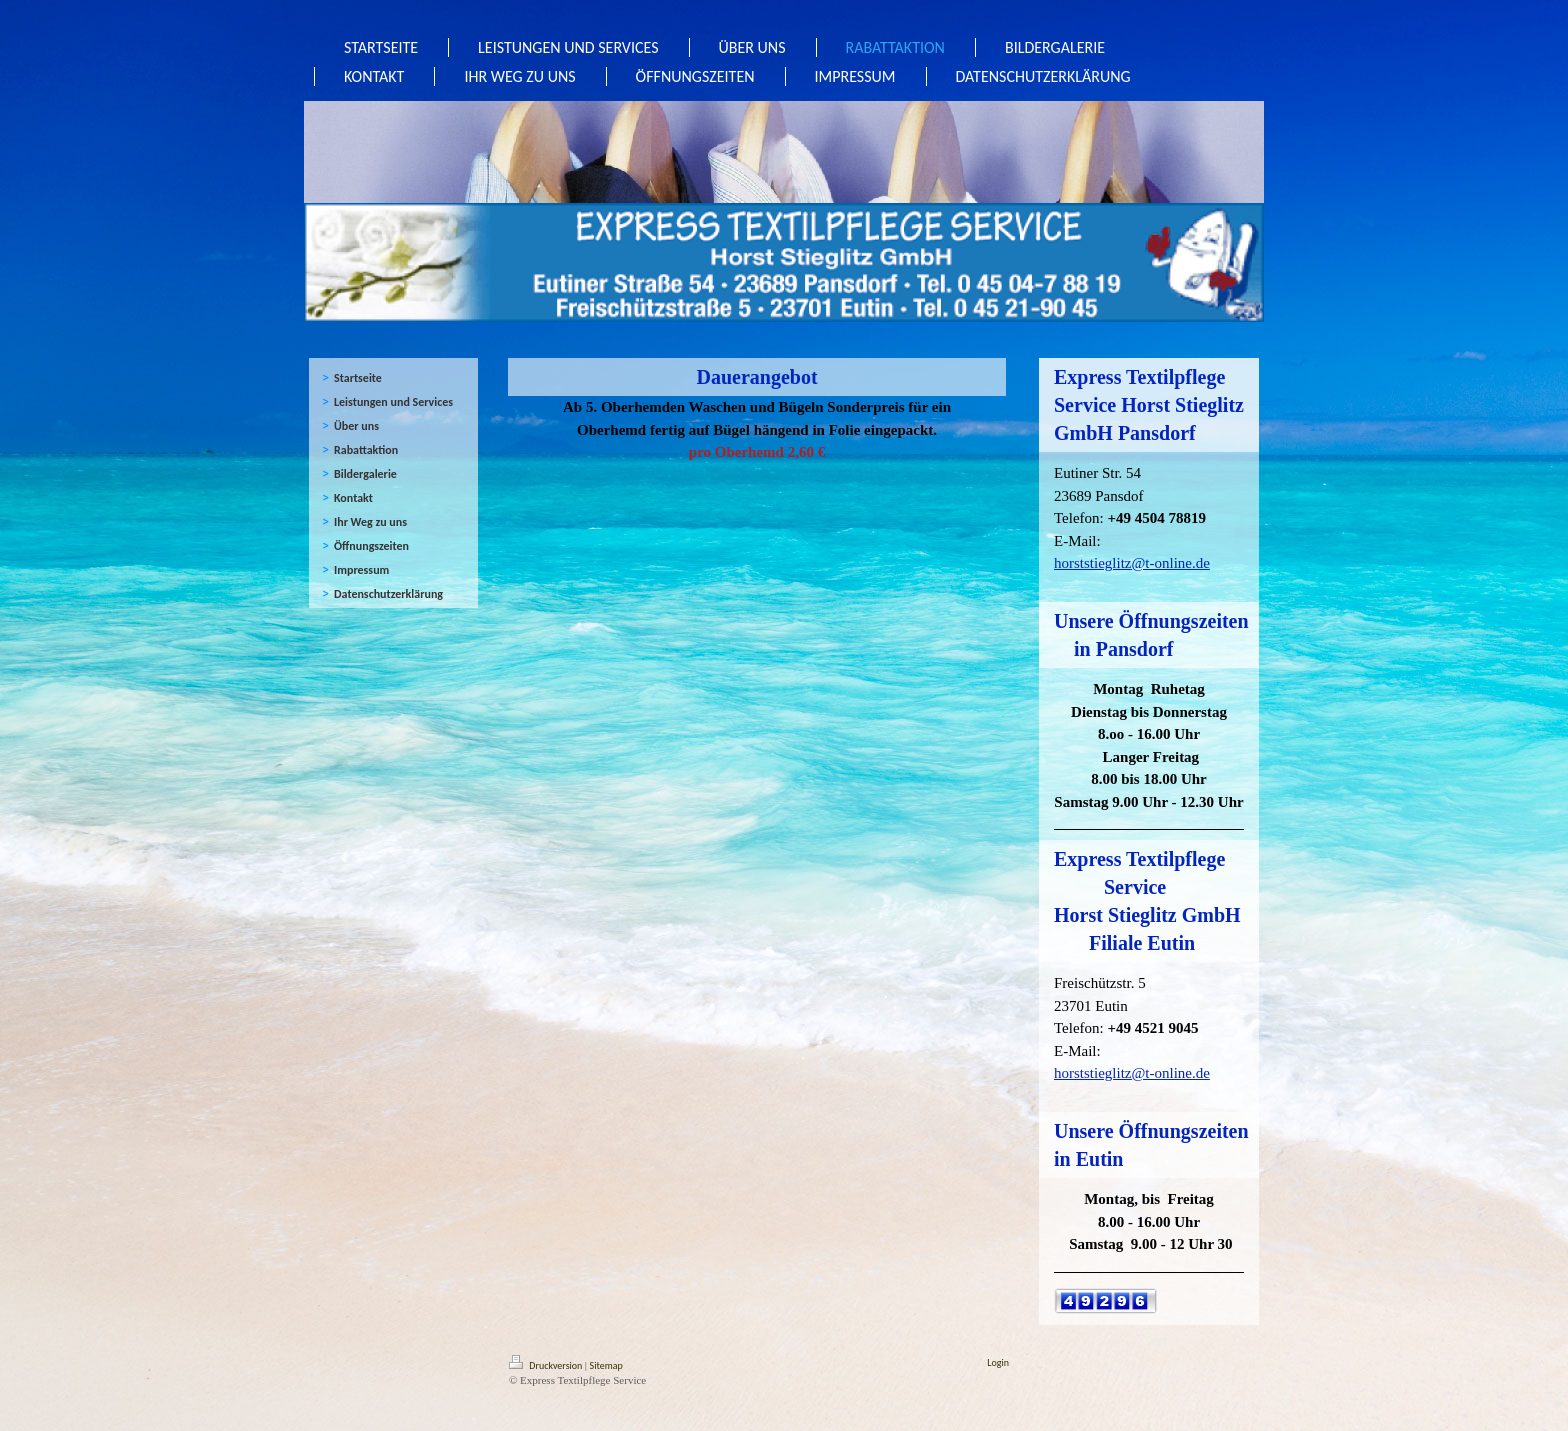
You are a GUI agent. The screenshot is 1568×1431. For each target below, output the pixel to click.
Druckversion (547, 1365)
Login (998, 1362)
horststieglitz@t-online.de (1132, 563)
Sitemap (606, 1365)
